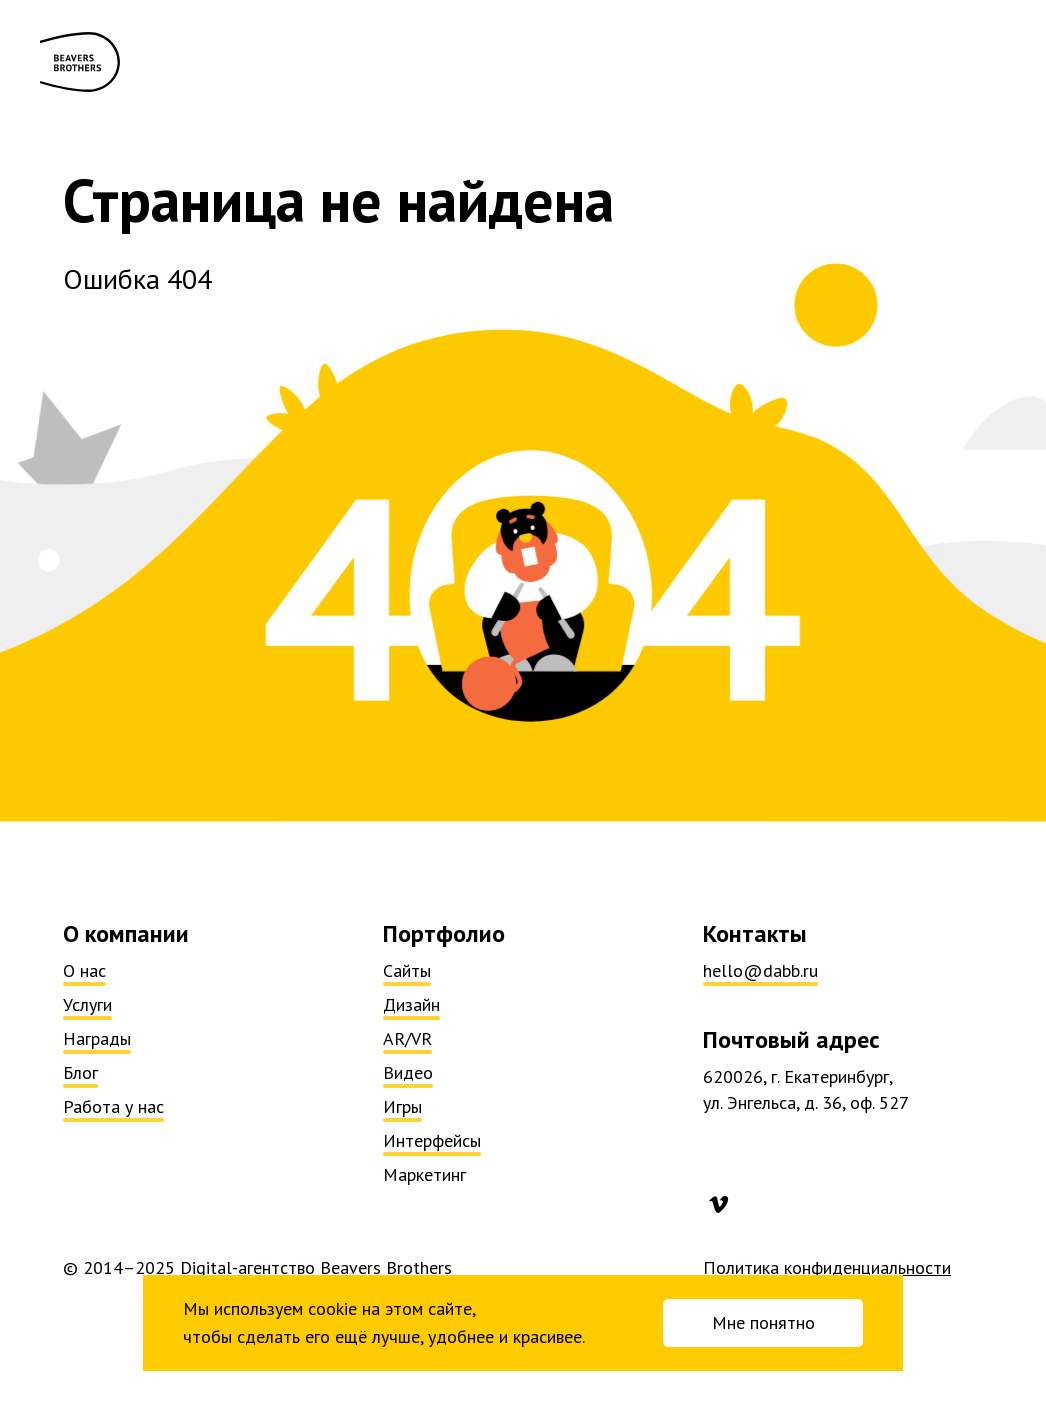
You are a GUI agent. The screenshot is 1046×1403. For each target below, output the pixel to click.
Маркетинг (424, 1175)
